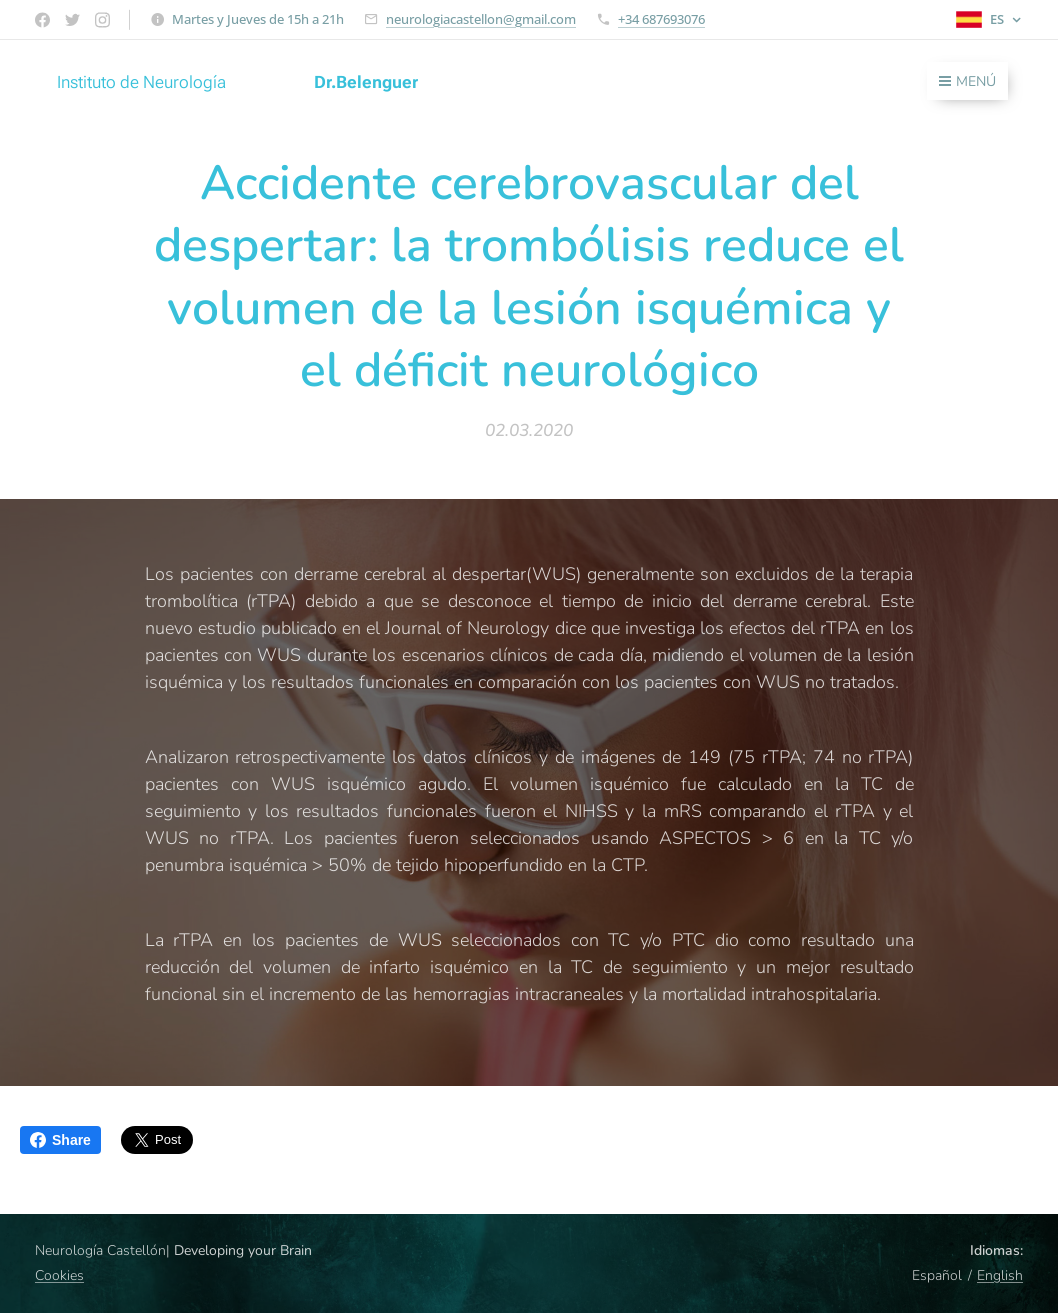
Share (60, 1140)
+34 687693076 (661, 19)
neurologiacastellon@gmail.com (481, 19)
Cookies (59, 1275)
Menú (967, 81)
